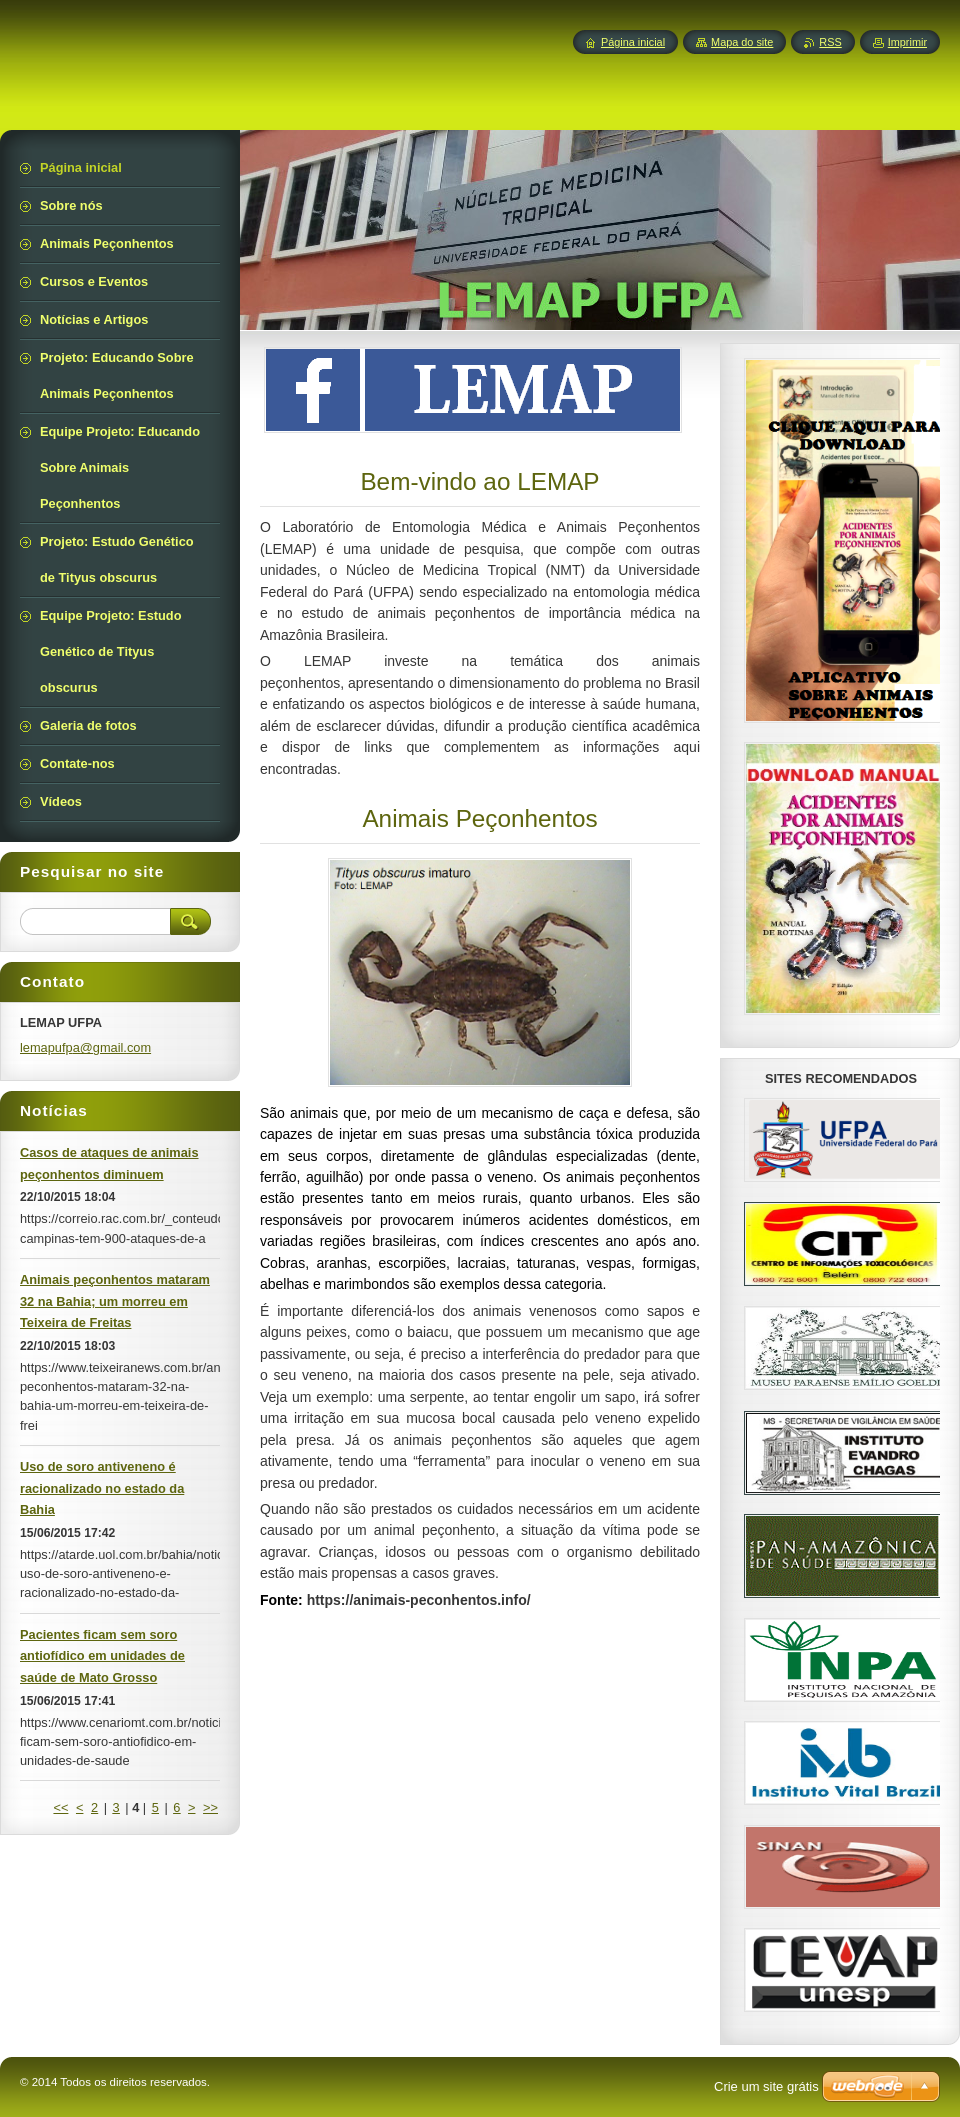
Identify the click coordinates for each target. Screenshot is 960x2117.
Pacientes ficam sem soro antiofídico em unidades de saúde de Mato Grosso (102, 1656)
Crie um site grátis (766, 2086)
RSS (830, 42)
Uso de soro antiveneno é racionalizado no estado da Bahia (102, 1488)
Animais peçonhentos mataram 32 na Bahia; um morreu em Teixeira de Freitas (115, 1301)
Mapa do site (742, 42)
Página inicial (633, 42)
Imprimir (907, 42)
